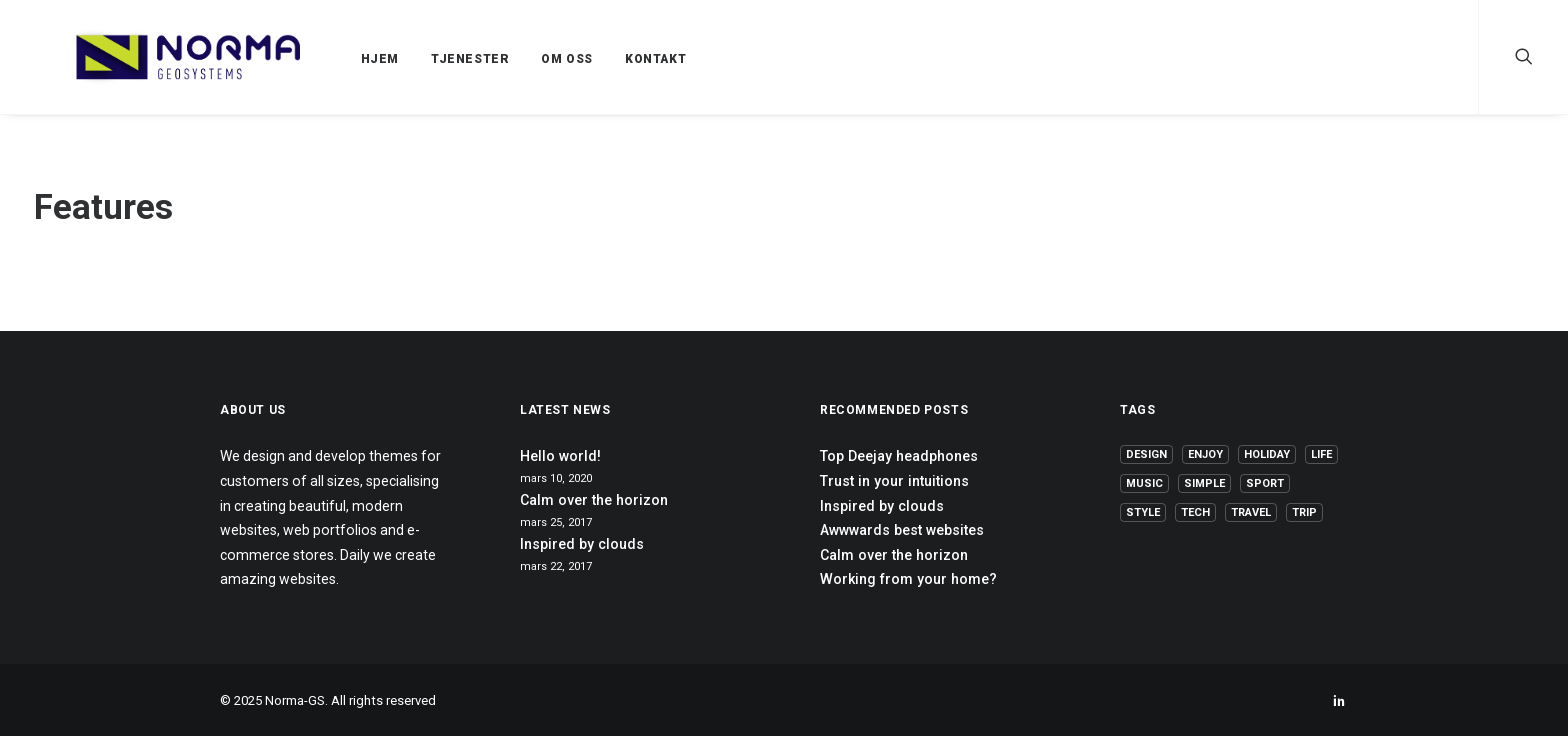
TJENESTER (422, 59)
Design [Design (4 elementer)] (1146, 454)
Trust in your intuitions (894, 481)
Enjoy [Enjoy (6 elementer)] (1205, 454)
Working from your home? (908, 579)
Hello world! (560, 456)
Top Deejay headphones (899, 456)
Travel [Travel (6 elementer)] (1251, 512)
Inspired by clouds (582, 544)
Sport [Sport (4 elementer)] (1265, 483)
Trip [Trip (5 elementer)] (1304, 512)
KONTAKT (607, 59)
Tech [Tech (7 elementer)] (1195, 512)
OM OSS (519, 59)
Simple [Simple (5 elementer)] (1204, 483)
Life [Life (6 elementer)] (1321, 454)
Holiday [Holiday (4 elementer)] (1267, 454)
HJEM (332, 59)
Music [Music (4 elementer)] (1144, 483)
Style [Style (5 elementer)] (1143, 512)
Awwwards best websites (902, 530)
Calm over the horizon (594, 500)
